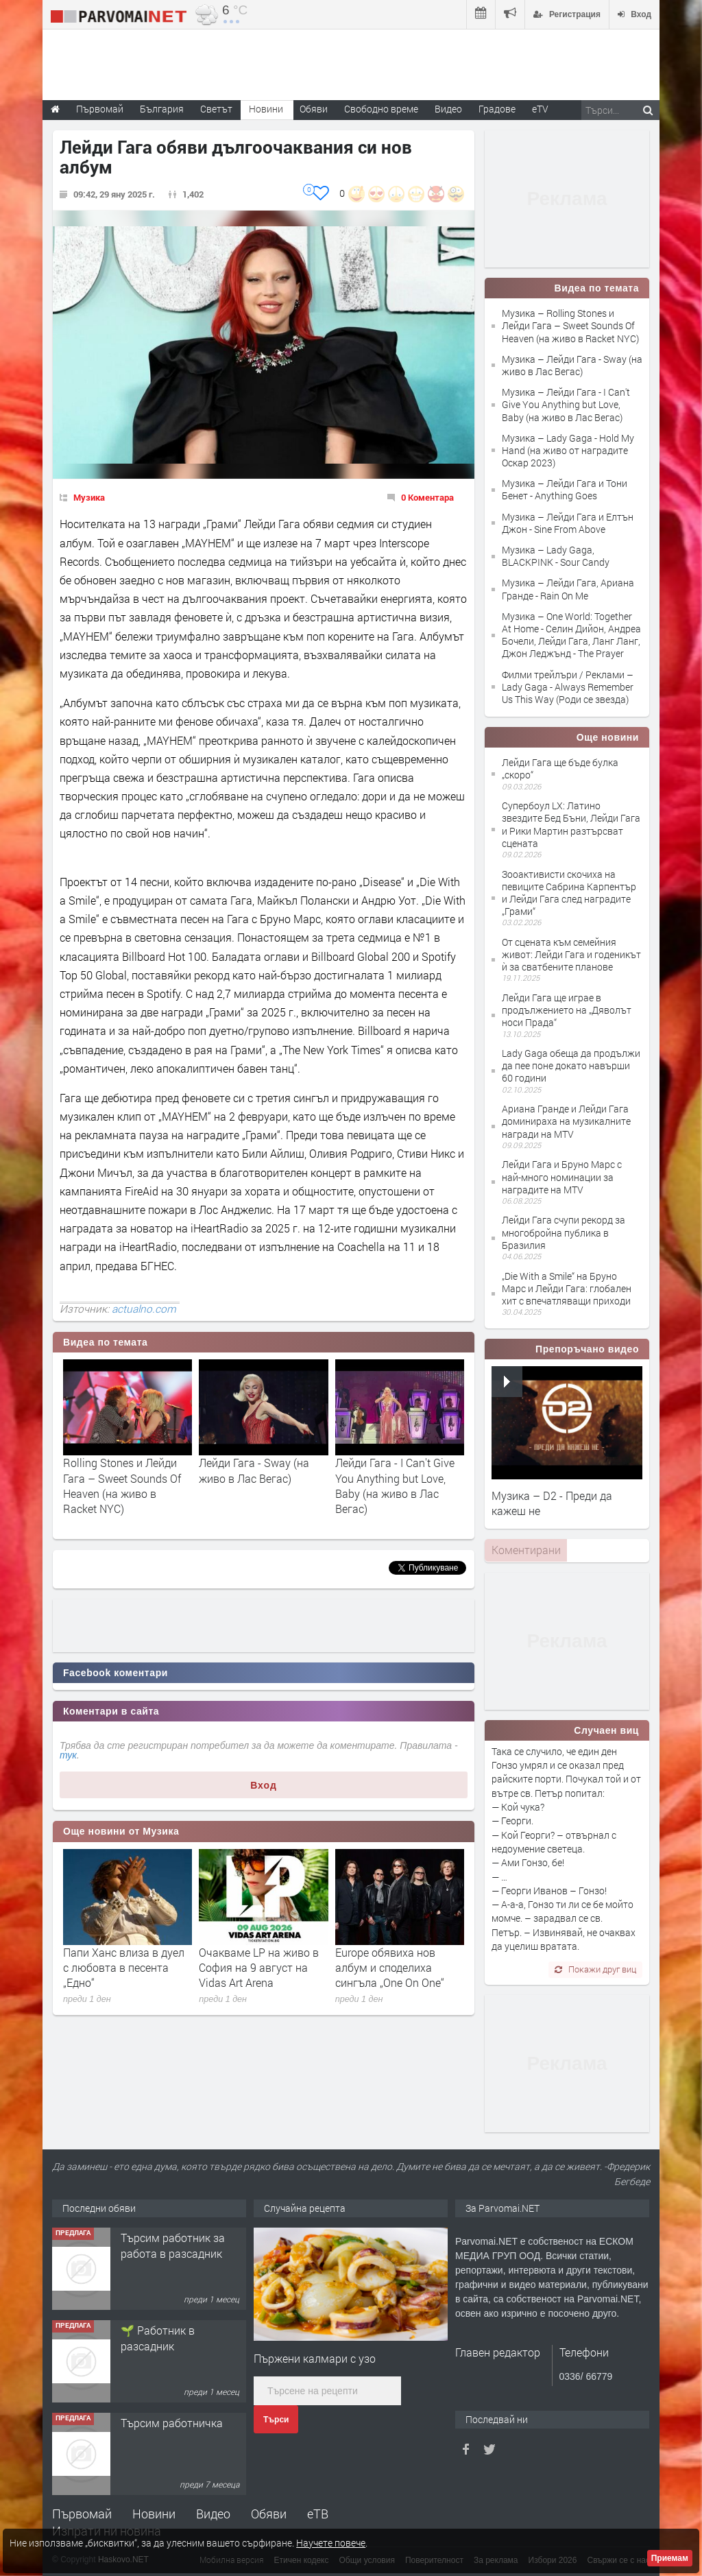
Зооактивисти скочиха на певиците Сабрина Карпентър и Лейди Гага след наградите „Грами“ (569, 893)
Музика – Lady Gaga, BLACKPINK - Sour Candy (555, 556)
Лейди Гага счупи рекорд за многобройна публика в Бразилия (563, 1232)
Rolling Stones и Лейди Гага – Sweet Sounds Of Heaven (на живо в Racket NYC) (122, 1485)
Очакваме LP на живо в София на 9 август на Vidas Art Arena (259, 1967)
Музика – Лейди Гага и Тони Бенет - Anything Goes (564, 489)
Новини (266, 108)
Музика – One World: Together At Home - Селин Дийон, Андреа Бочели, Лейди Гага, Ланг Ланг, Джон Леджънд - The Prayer (571, 635)
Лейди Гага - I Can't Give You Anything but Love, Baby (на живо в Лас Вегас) (395, 1485)
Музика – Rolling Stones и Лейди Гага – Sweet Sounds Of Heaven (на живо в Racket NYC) (570, 325)
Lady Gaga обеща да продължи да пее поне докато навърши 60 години (571, 1065)
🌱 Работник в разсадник (158, 2337)
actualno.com (144, 1308)
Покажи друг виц (595, 1969)
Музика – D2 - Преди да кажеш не (552, 1503)
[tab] (526, 1550)
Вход (263, 1785)
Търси (276, 2419)
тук (68, 1755)
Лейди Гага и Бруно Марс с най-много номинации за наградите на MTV (562, 1176)
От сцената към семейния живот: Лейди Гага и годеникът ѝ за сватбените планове (571, 954)
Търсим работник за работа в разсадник (173, 2245)
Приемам (669, 2558)
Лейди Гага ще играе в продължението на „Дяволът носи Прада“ (566, 1010)
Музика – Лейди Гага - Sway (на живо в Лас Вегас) (572, 365)
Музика (89, 497)
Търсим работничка (172, 2423)
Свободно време (381, 108)
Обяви (269, 2513)
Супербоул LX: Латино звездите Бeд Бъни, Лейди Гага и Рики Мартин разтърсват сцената (571, 824)
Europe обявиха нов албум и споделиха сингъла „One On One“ (389, 1967)
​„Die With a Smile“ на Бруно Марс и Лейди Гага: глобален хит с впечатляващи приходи (566, 1288)
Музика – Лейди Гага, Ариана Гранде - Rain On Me (568, 588)
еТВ (317, 2513)
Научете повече (330, 2542)
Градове (497, 108)
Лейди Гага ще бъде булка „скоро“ (560, 768)
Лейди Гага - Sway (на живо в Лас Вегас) (254, 1470)
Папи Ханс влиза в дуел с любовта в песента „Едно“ (123, 1967)
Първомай (82, 2513)
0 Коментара (427, 497)
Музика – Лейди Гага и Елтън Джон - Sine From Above (567, 523)
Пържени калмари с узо (315, 2358)
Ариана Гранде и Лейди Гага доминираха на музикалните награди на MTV (566, 1121)
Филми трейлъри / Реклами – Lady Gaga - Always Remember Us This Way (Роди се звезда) (567, 687)
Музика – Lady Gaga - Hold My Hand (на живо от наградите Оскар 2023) (568, 450)
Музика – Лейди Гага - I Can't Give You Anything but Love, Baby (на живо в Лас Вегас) (566, 404)
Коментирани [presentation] (526, 1549)
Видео (213, 2513)
